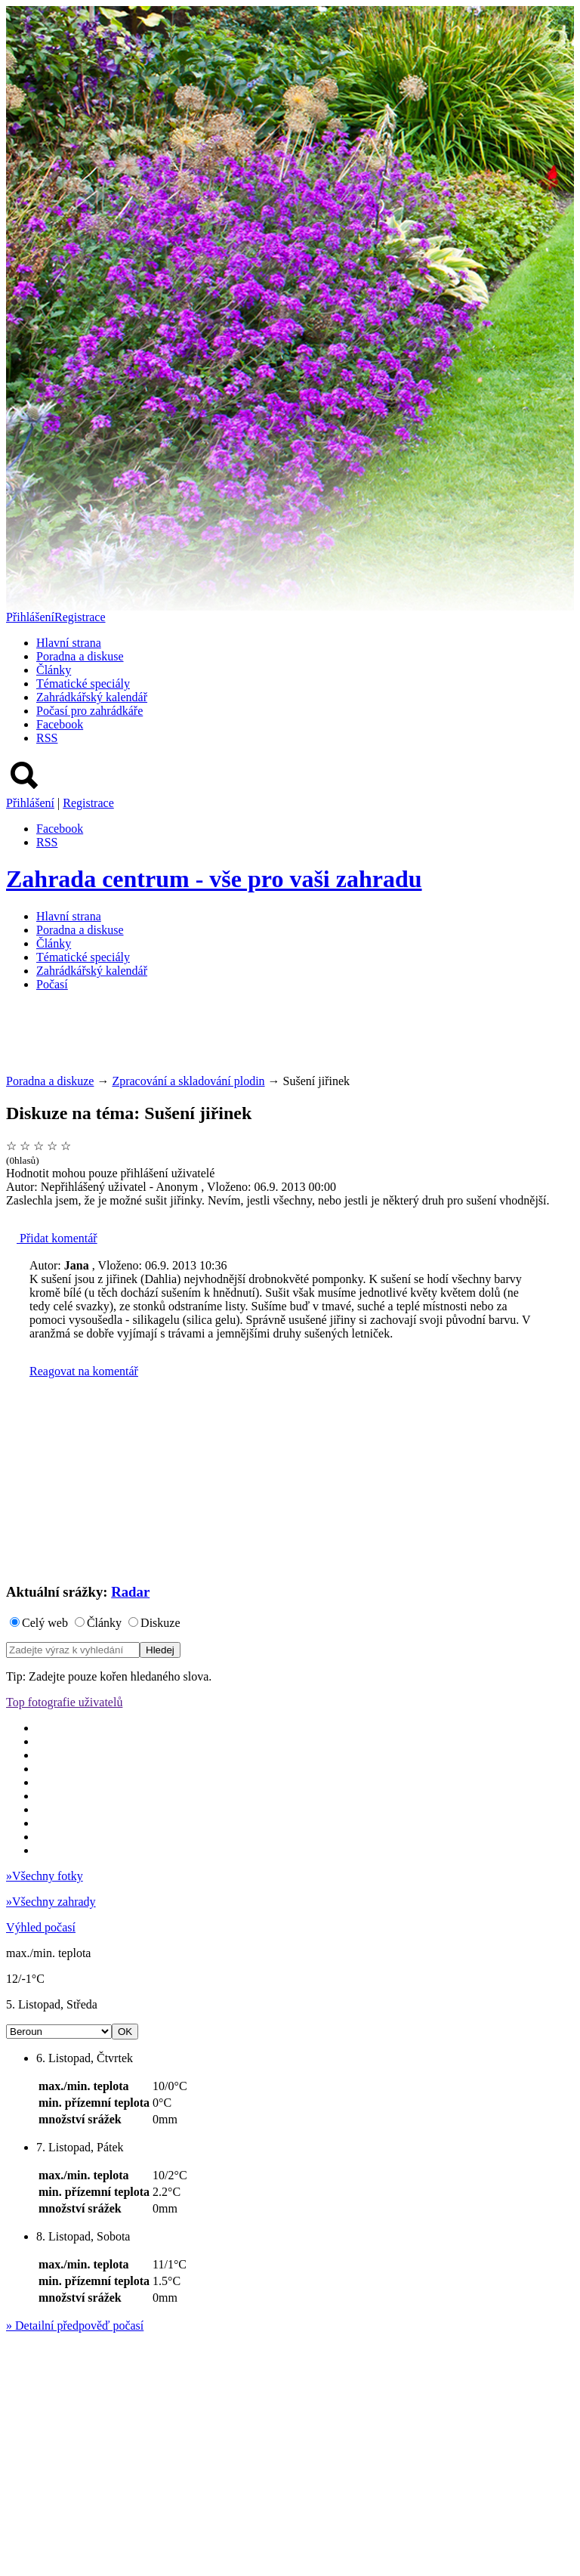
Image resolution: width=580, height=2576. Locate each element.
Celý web (45, 1622)
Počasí (52, 984)
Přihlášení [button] (30, 617)
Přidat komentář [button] (51, 1238)
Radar (130, 1592)
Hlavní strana (68, 642)
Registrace (80, 617)
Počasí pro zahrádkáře (89, 710)
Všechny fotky (44, 1875)
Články (53, 669)
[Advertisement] (281, 1037)
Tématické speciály (83, 683)
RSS (46, 737)
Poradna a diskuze (50, 1081)
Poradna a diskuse (80, 656)
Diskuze (160, 1622)
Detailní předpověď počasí (74, 2325)
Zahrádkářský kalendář (91, 697)
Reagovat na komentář (83, 1371)
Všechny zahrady (51, 1901)
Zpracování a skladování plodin (188, 1081)
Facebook (59, 724)
